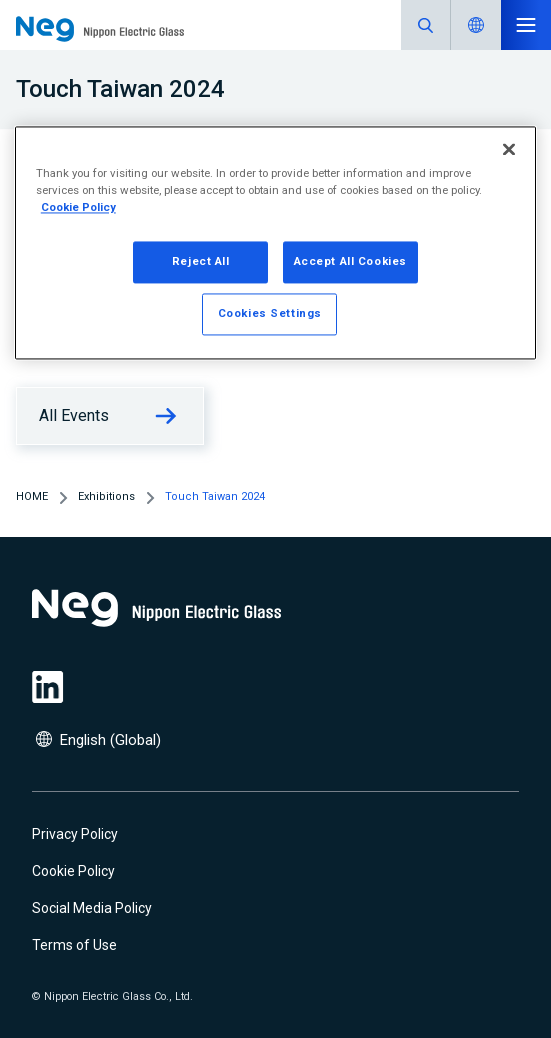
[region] (275, 242)
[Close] (509, 149)
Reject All (201, 261)
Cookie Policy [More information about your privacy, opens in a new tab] (78, 207)
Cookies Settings (270, 313)
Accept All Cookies (350, 261)
